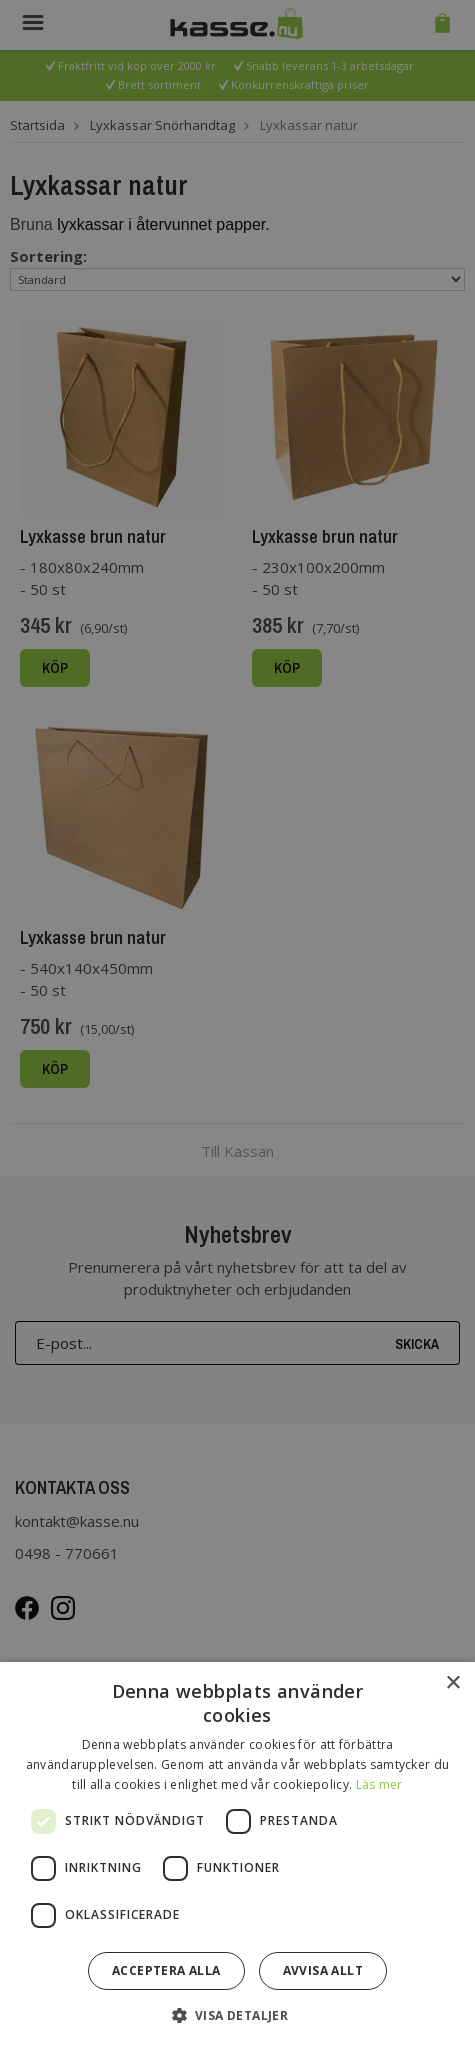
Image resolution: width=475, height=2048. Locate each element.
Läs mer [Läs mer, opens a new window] (379, 1784)
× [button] (452, 1683)
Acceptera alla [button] (166, 1970)
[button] (238, 2014)
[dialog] (237, 1024)
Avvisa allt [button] (323, 1970)
